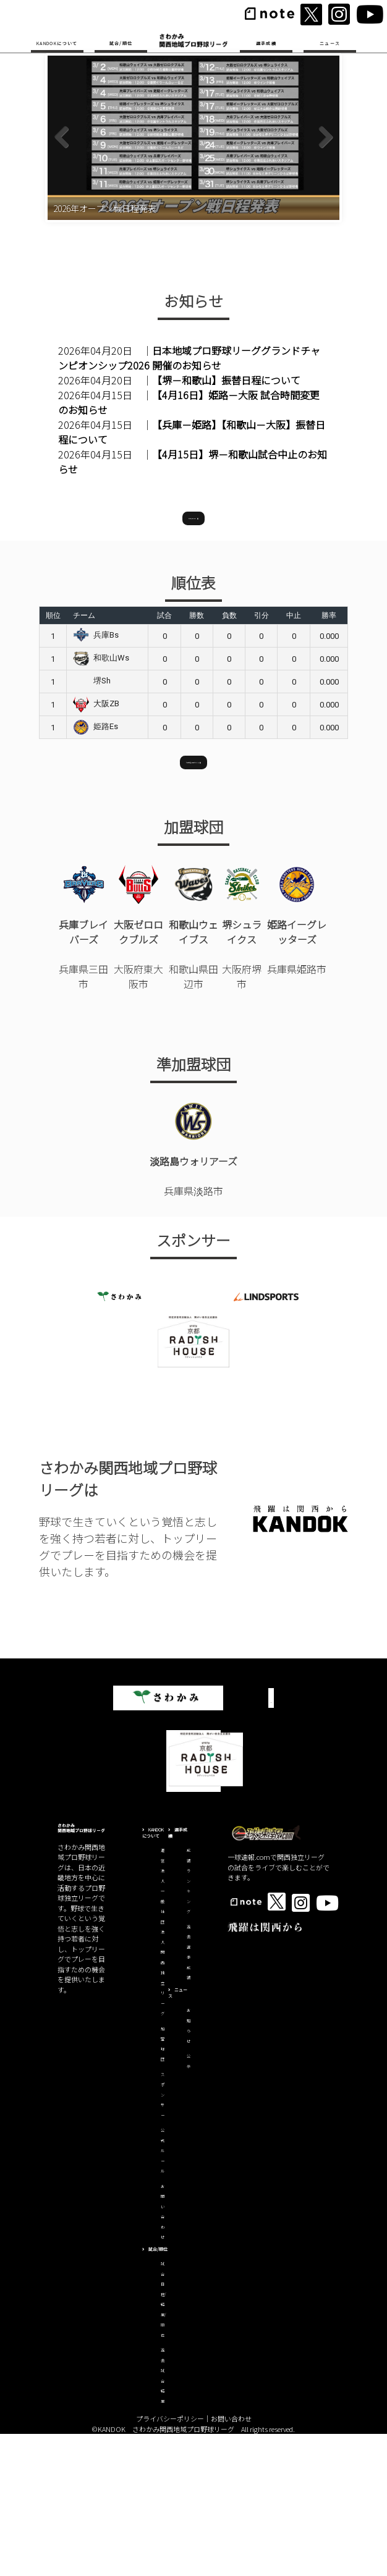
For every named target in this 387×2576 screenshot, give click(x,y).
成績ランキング (188, 2023)
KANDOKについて (57, 43)
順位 (53, 755)
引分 (261, 755)
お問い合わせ (231, 2560)
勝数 (196, 755)
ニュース (330, 43)
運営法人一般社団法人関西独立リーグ (162, 2074)
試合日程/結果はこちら (193, 898)
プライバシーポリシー (170, 2560)
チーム (84, 755)
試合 (164, 755)
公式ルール (162, 2293)
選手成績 (266, 43)
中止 (293, 755)
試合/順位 (121, 43)
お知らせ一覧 (193, 654)
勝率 (328, 755)
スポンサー (162, 2236)
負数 (229, 755)
